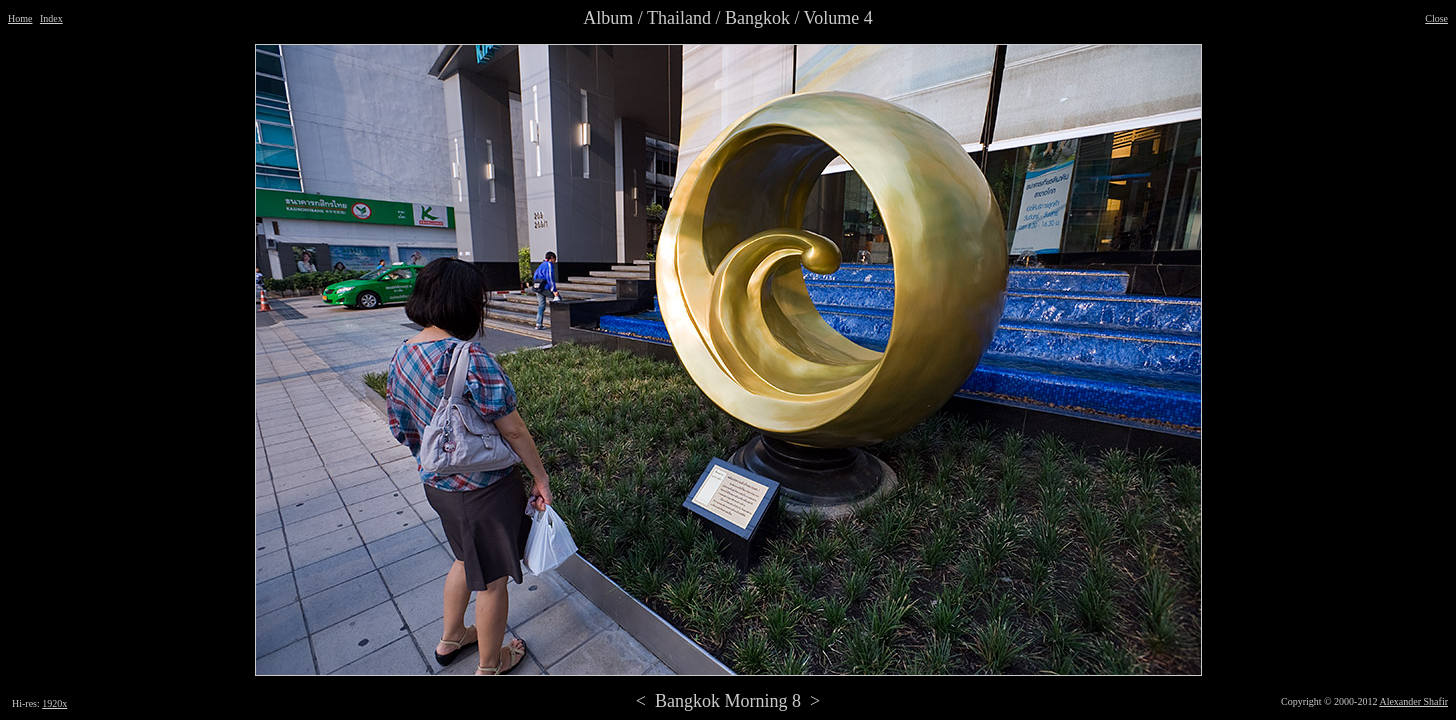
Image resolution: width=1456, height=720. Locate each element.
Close (1436, 18)
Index (51, 18)
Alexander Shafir (1413, 701)
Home (20, 18)
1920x (54, 703)
